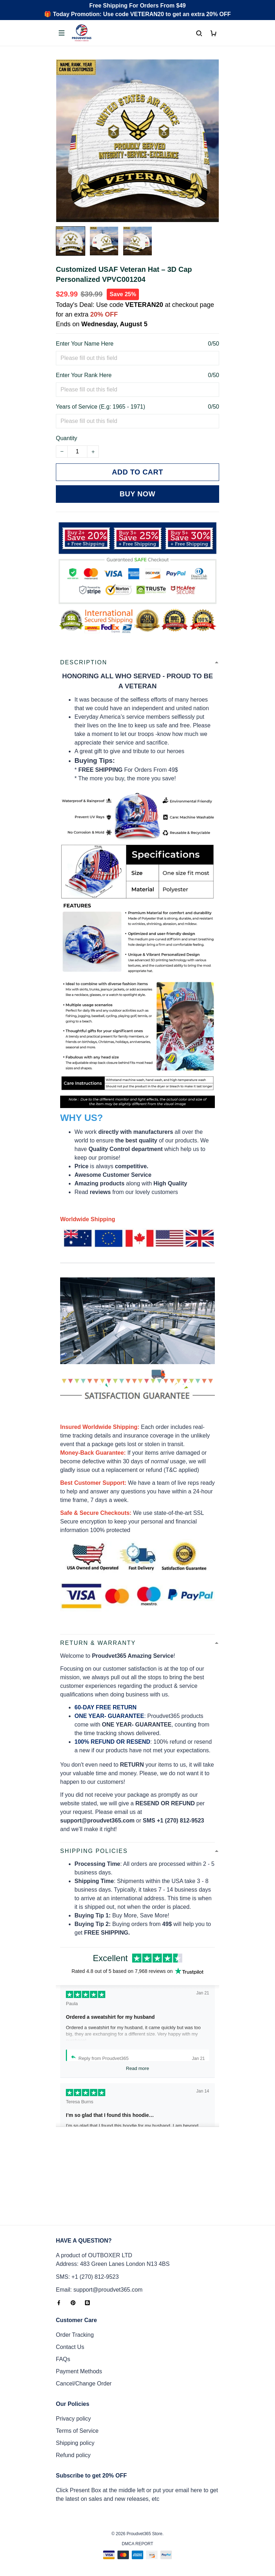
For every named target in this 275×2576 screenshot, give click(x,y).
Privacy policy (73, 2419)
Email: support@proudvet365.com (99, 2290)
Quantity (66, 438)
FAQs (63, 2359)
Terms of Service (77, 2431)
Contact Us (70, 2347)
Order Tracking (75, 2335)
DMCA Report (137, 2543)
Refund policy (73, 2455)
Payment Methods (79, 2371)
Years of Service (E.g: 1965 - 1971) (100, 407)
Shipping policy (75, 2443)
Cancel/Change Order (84, 2383)
